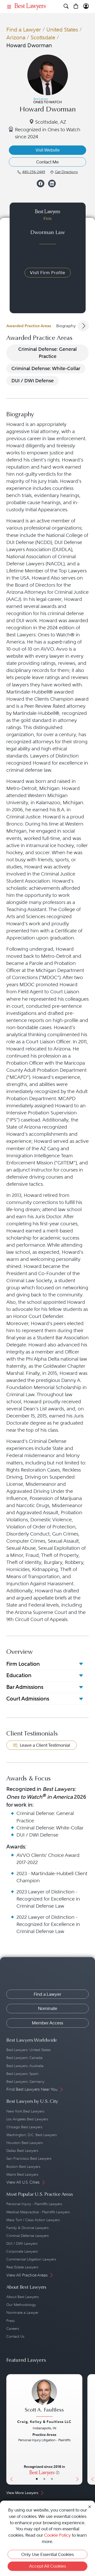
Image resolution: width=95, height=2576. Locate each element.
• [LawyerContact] (52, 2479)
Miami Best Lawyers (22, 2174)
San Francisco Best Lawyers (28, 2158)
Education (18, 1675)
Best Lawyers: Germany (25, 2081)
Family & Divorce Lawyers (27, 2228)
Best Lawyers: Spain (22, 2074)
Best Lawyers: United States (28, 2050)
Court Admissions (27, 1698)
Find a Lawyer (23, 29)
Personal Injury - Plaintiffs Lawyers (34, 2204)
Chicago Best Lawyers (24, 2127)
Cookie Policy (57, 2535)
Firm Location (23, 1664)
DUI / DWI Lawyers (21, 2243)
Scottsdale (43, 37)
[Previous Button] (10, 2429)
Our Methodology (21, 2305)
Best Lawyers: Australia (25, 2066)
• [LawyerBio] (44, 2479)
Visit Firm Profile (47, 272)
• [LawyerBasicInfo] (36, 2479)
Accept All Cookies (47, 2566)
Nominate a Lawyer (22, 2312)
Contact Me (47, 161)
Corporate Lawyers (22, 2251)
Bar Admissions (24, 1687)
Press (10, 2321)
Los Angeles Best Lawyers (27, 2119)
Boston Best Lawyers (23, 2167)
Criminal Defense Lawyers (27, 2236)
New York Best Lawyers (25, 2111)
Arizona (15, 37)
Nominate (47, 2008)
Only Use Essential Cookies (47, 2554)
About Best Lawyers (22, 2297)
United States (62, 29)
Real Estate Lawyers (22, 2267)
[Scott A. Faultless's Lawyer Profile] (44, 2398)
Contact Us (15, 2336)
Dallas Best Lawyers (22, 2151)
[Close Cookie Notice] (89, 2506)
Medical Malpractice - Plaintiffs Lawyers (38, 2212)
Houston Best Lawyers (24, 2143)
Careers (12, 2328)
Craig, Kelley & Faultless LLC (44, 2421)
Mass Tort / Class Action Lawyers (33, 2220)
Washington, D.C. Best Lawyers (31, 2135)
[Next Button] (78, 2429)
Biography (66, 325)
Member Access (47, 2022)
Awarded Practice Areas (28, 325)
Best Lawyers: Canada (24, 2058)
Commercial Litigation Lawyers (31, 2259)
